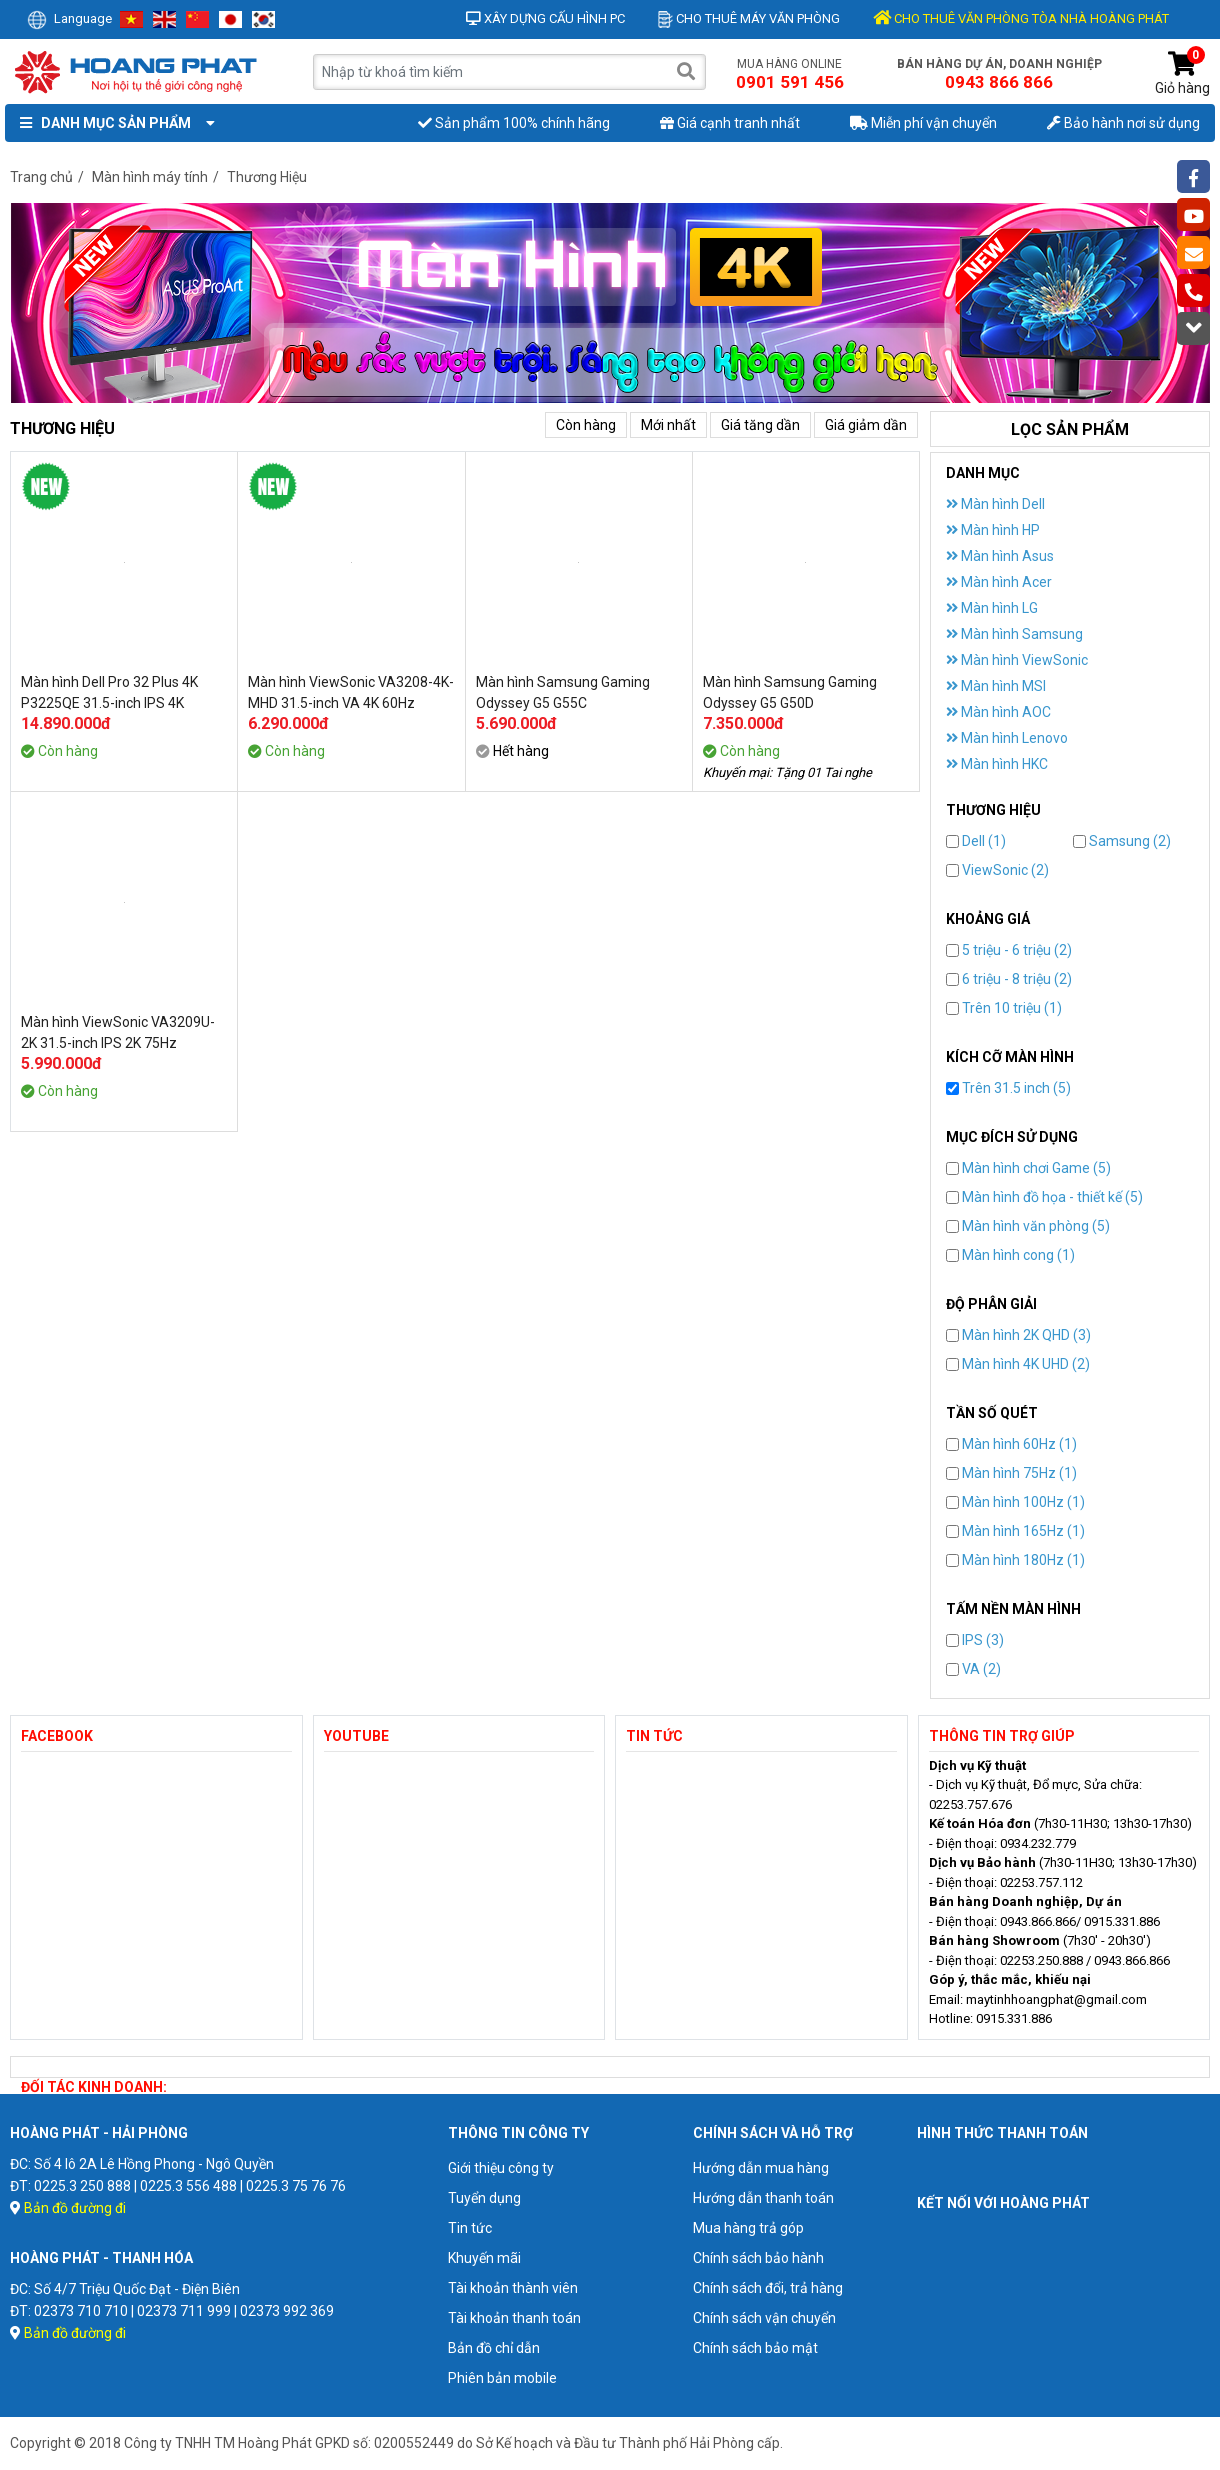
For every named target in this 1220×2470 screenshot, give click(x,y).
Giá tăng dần (760, 425)
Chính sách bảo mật (755, 2348)
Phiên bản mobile (502, 2378)
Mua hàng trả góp (748, 2228)
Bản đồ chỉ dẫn (494, 2348)
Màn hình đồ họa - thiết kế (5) (1044, 1197)
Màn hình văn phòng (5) (1028, 1226)
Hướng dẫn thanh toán (763, 2198)
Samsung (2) (1122, 841)
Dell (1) (976, 841)
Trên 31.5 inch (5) (1008, 1088)
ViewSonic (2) (997, 870)
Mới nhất (668, 425)
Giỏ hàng (1182, 73)
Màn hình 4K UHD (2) (1018, 1364)
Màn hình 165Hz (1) (1015, 1531)
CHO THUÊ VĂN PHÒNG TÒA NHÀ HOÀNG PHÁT (1021, 18)
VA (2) (973, 1669)
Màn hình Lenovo (1007, 738)
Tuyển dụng (484, 2198)
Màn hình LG (992, 608)
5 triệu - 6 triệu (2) (1009, 950)
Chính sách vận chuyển (764, 2318)
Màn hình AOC (998, 712)
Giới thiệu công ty (501, 2168)
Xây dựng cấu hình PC (545, 18)
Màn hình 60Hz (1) (1011, 1444)
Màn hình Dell (995, 504)
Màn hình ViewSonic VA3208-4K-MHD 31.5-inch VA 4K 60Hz (351, 692)
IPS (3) (975, 1640)
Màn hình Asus (1000, 556)
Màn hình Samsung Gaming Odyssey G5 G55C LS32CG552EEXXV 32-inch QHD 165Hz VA (575, 693)
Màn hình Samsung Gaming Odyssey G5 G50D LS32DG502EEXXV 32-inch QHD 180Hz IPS (802, 693)
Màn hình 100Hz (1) (1015, 1502)
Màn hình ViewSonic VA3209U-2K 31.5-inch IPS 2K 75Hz (118, 1032)
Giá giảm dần (866, 425)
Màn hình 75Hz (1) (1011, 1473)
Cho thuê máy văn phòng (749, 18)
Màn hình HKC (997, 764)
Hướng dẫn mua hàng (761, 2168)
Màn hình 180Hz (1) (1015, 1560)
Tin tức (470, 2228)
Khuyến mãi (484, 2258)
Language (69, 18)
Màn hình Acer (999, 582)
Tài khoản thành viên (513, 2288)
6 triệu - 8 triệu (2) (1009, 979)
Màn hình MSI (996, 686)
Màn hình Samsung (1014, 634)
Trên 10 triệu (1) (1004, 1008)
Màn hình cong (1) (1010, 1255)
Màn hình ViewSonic (1017, 660)
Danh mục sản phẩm (113, 123)
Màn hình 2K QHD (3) (1018, 1335)
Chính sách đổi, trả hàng (768, 2288)
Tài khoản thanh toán (514, 2318)
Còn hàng (586, 425)
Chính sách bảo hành (758, 2258)
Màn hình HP (993, 530)
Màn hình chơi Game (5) (1028, 1168)
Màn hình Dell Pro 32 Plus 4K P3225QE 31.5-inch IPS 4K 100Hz (109, 693)
